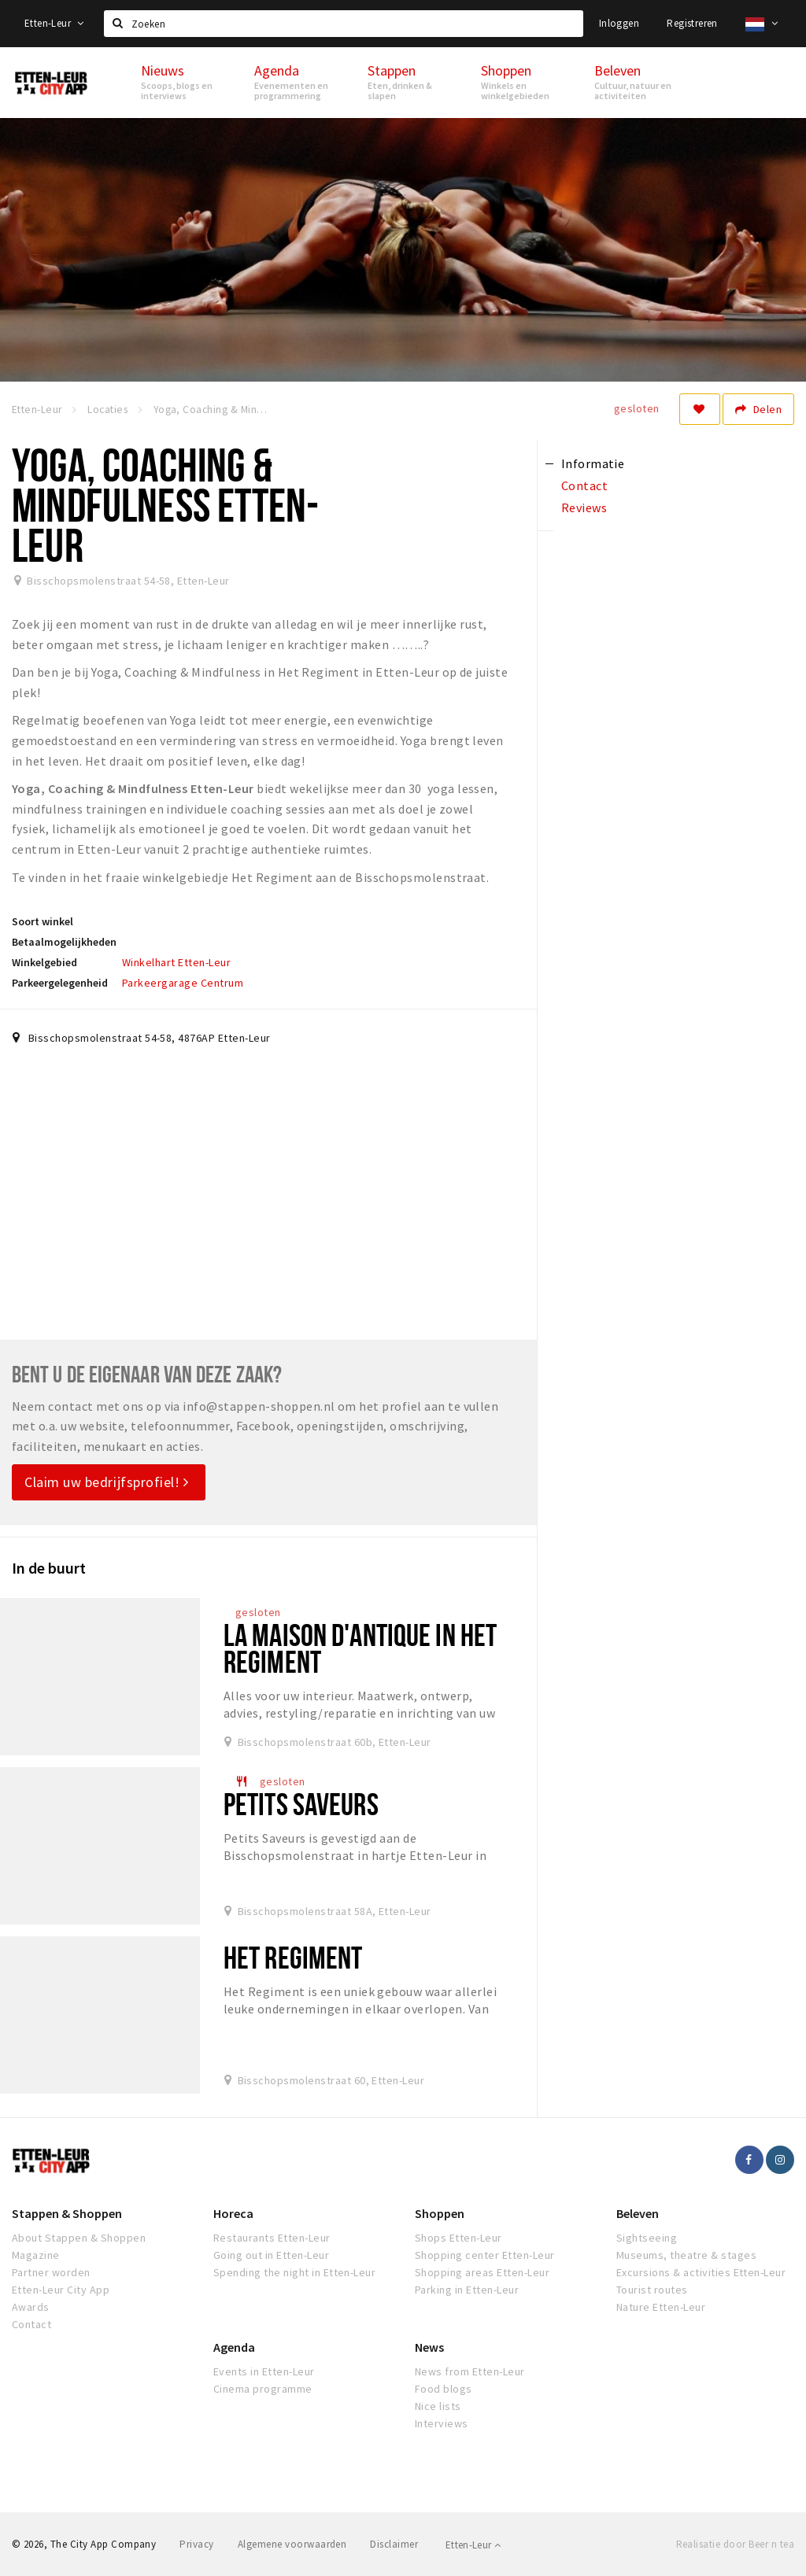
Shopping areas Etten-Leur (482, 2272)
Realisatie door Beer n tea (735, 2544)
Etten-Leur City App (60, 2290)
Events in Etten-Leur (264, 2371)
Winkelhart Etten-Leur (176, 962)
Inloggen (619, 23)
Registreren (692, 23)
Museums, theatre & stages (686, 2255)
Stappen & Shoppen (67, 2213)
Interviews (441, 2423)
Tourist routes (652, 2290)
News (429, 2347)
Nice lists (438, 2406)
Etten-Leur (54, 23)
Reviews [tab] (584, 507)
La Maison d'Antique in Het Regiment (360, 1648)
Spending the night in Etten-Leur (294, 2272)
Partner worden (51, 2272)
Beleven (637, 2213)
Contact (31, 2324)
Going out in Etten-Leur (271, 2255)
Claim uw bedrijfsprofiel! (106, 1482)
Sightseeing (646, 2238)
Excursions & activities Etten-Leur (701, 2272)
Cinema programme (262, 2389)
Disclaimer (394, 2544)
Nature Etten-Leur (660, 2307)
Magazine (36, 2255)
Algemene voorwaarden (292, 2544)
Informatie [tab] (593, 463)
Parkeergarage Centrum (182, 983)
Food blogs (443, 2389)
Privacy (196, 2544)
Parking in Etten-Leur (467, 2290)
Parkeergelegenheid (60, 983)
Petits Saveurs (301, 1804)
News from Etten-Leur (470, 2371)
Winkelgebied (44, 962)
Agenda (234, 2347)
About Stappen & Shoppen (79, 2238)
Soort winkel (42, 921)
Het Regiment (293, 1957)
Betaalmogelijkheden (64, 942)
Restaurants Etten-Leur (272, 2238)
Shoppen (439, 2213)
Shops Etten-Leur (458, 2238)
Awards (31, 2307)
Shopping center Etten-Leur (484, 2255)
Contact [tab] (584, 485)
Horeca (233, 2213)
